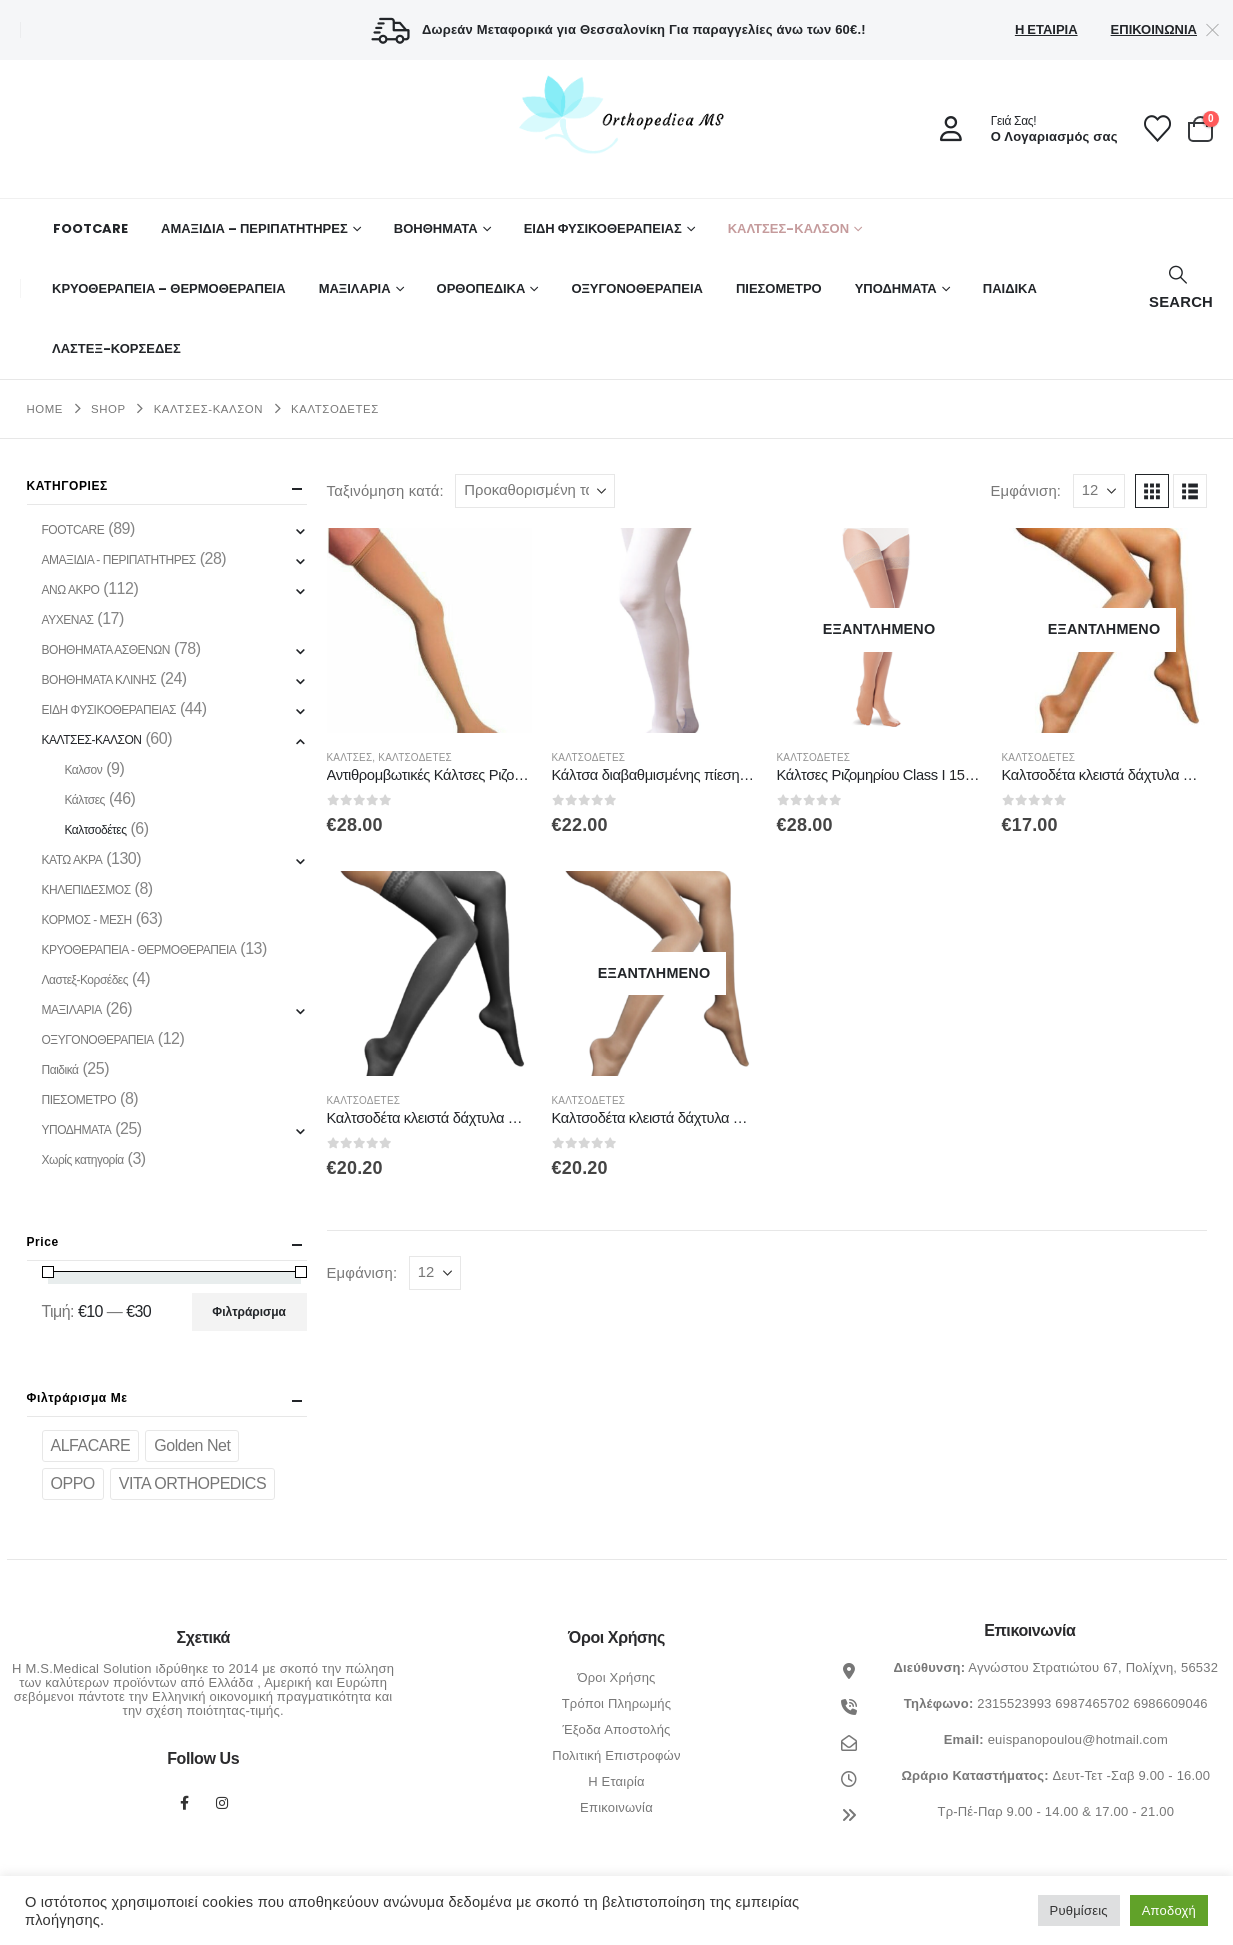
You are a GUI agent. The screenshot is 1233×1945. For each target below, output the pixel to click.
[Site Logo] (617, 114)
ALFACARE (91, 1445)
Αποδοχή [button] (1169, 1910)
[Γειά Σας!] (1022, 129)
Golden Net (192, 1445)
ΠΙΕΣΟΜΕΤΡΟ (779, 288)
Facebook (184, 1803)
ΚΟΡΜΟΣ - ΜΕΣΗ (87, 920)
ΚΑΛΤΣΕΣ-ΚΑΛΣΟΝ (788, 228)
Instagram (222, 1803)
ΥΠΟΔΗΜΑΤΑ (896, 288)
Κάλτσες (350, 757)
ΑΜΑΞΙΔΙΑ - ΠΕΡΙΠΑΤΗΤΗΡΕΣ (119, 560)
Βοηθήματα (436, 228)
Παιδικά (60, 1070)
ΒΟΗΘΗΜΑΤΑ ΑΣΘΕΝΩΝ (106, 650)
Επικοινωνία (1154, 29)
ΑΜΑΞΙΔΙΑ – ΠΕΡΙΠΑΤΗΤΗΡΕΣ (254, 228)
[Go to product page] (429, 630)
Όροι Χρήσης (616, 1677)
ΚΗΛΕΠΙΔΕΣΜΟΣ (86, 890)
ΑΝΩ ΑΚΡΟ (71, 590)
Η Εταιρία (1046, 29)
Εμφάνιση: (1025, 491)
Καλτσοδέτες (415, 757)
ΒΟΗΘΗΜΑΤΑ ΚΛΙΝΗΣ (99, 680)
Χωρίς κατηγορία (83, 1160)
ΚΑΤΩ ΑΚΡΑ (72, 860)
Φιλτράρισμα (249, 1312)
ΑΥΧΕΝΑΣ (68, 620)
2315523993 (1014, 1703)
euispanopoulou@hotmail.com (1078, 1739)
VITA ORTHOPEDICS (192, 1483)
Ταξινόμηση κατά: (385, 491)
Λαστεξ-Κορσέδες (85, 980)
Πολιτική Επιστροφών (616, 1755)
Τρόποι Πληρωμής (617, 1703)
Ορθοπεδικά (481, 288)
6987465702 (1092, 1703)
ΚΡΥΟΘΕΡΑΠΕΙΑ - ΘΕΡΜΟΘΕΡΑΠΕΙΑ (139, 950)
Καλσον (83, 770)
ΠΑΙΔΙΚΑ (1010, 288)
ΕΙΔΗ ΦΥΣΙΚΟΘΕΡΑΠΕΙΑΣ (603, 228)
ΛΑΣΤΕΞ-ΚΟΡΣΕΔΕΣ (116, 348)
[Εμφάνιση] (1099, 491)
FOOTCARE (90, 228)
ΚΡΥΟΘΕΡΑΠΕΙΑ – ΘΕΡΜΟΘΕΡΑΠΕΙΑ (169, 288)
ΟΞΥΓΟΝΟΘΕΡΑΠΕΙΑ (637, 288)
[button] (1178, 288)
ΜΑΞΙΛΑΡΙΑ (355, 288)
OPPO (73, 1483)
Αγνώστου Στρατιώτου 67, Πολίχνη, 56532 (1093, 1667)
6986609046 (1170, 1703)
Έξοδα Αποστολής (616, 1729)
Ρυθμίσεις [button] (1079, 1910)
